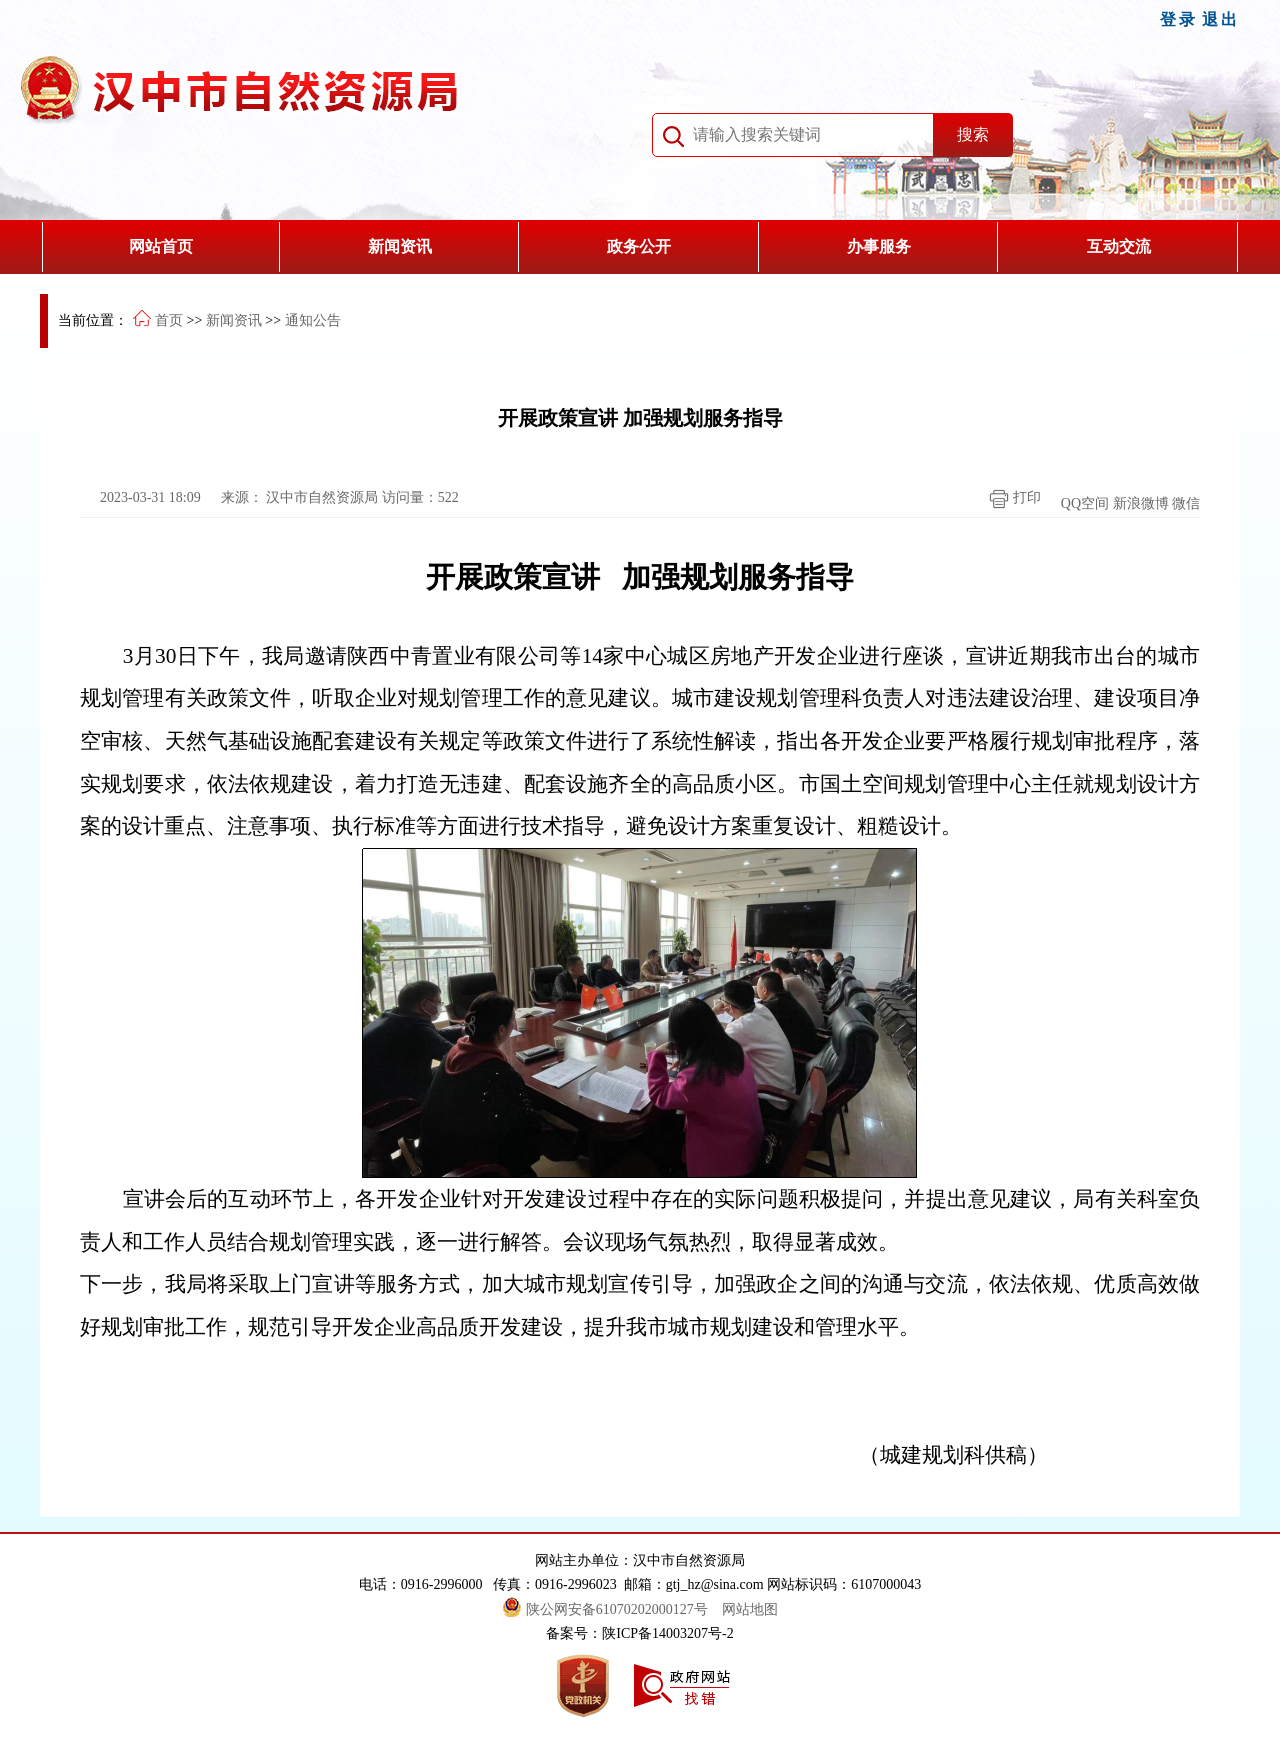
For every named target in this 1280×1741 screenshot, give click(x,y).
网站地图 (750, 1609)
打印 (1010, 499)
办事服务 (879, 246)
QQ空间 (1085, 503)
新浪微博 (1141, 503)
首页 (169, 320)
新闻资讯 (400, 246)
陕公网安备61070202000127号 (606, 1609)
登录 (1179, 19)
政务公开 (639, 246)
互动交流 (1119, 246)
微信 (1186, 503)
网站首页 (161, 246)
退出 (1221, 19)
